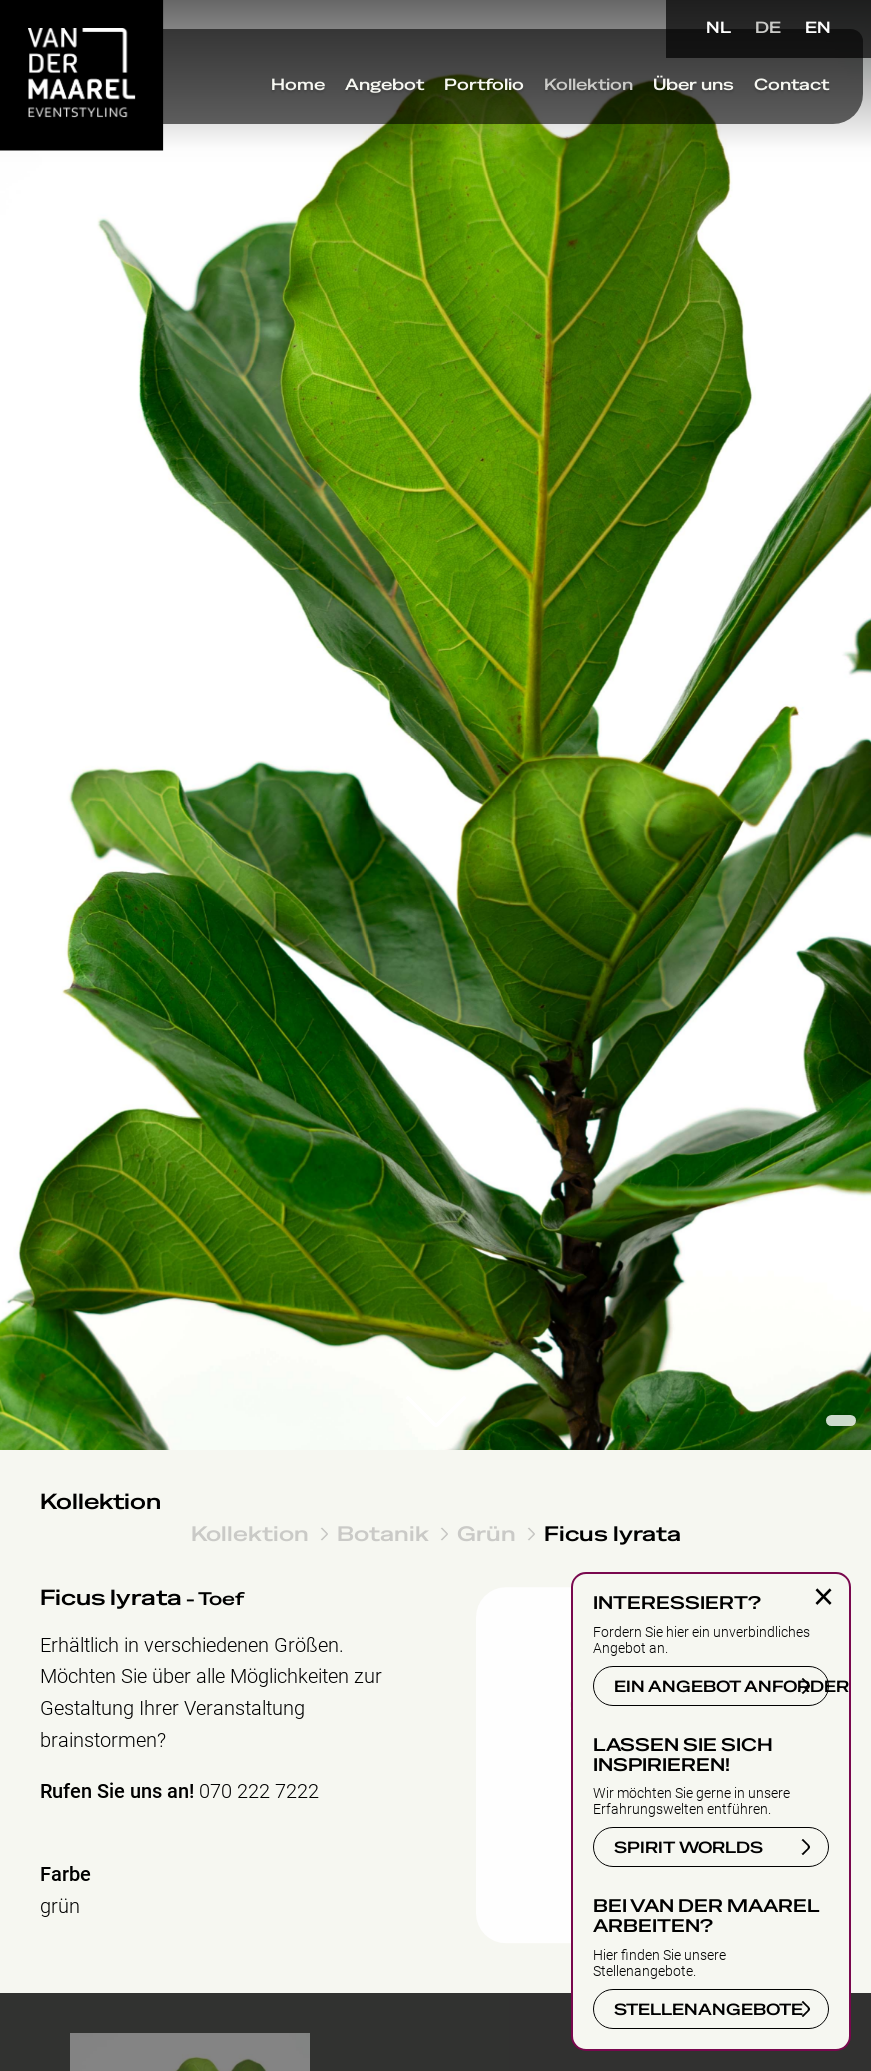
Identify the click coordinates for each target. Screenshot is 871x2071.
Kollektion (570, 109)
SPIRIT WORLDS (688, 1848)
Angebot (366, 109)
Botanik (383, 1533)
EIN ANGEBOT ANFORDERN (721, 1687)
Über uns (675, 109)
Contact (773, 109)
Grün (486, 1533)
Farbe (65, 1874)
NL (718, 28)
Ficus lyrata (612, 1533)
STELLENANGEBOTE (708, 2010)
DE (768, 28)
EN (818, 28)
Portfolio (466, 109)
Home (280, 109)
